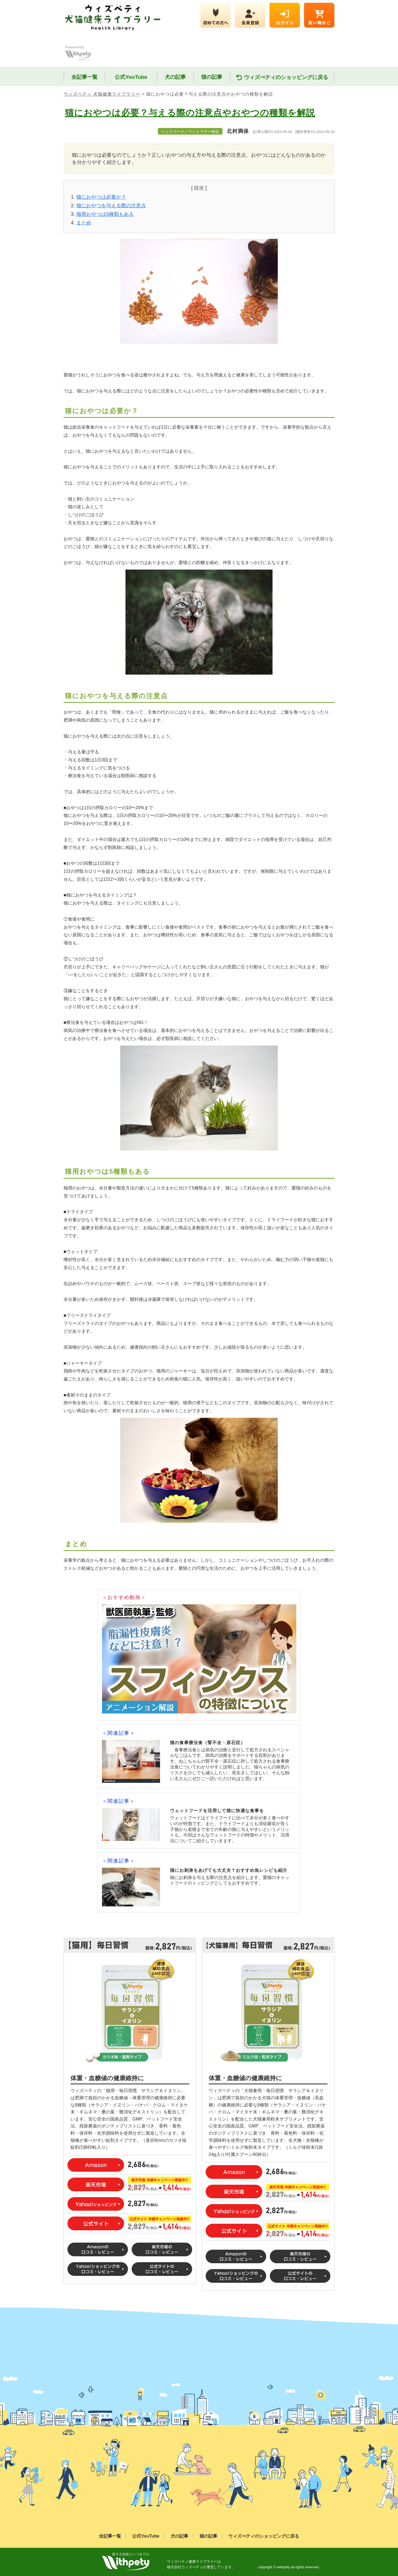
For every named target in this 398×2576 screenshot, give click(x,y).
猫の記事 (211, 77)
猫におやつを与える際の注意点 (111, 205)
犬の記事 (175, 77)
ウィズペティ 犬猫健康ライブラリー (102, 94)
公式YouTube (131, 77)
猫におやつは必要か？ (101, 197)
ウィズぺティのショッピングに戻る (282, 77)
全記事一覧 (84, 77)
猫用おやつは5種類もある (105, 214)
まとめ (83, 223)
